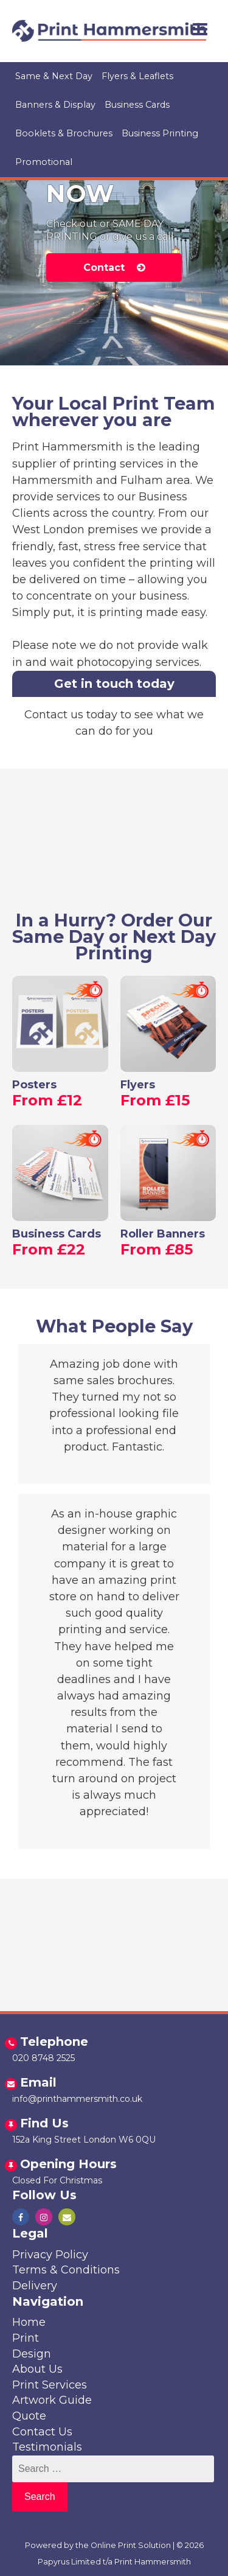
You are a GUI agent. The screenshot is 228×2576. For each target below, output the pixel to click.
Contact (114, 267)
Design (31, 2354)
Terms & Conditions (66, 2270)
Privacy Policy (50, 2254)
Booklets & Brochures (63, 133)
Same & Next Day (53, 76)
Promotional (43, 161)
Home (29, 2322)
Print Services (49, 2385)
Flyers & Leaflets (137, 76)
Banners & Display (55, 104)
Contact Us (42, 2431)
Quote (29, 2416)
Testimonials (47, 2447)
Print (25, 2338)
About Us (37, 2369)
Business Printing (160, 133)
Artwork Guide (52, 2400)
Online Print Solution (131, 2545)
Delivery (34, 2285)
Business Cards (137, 104)
